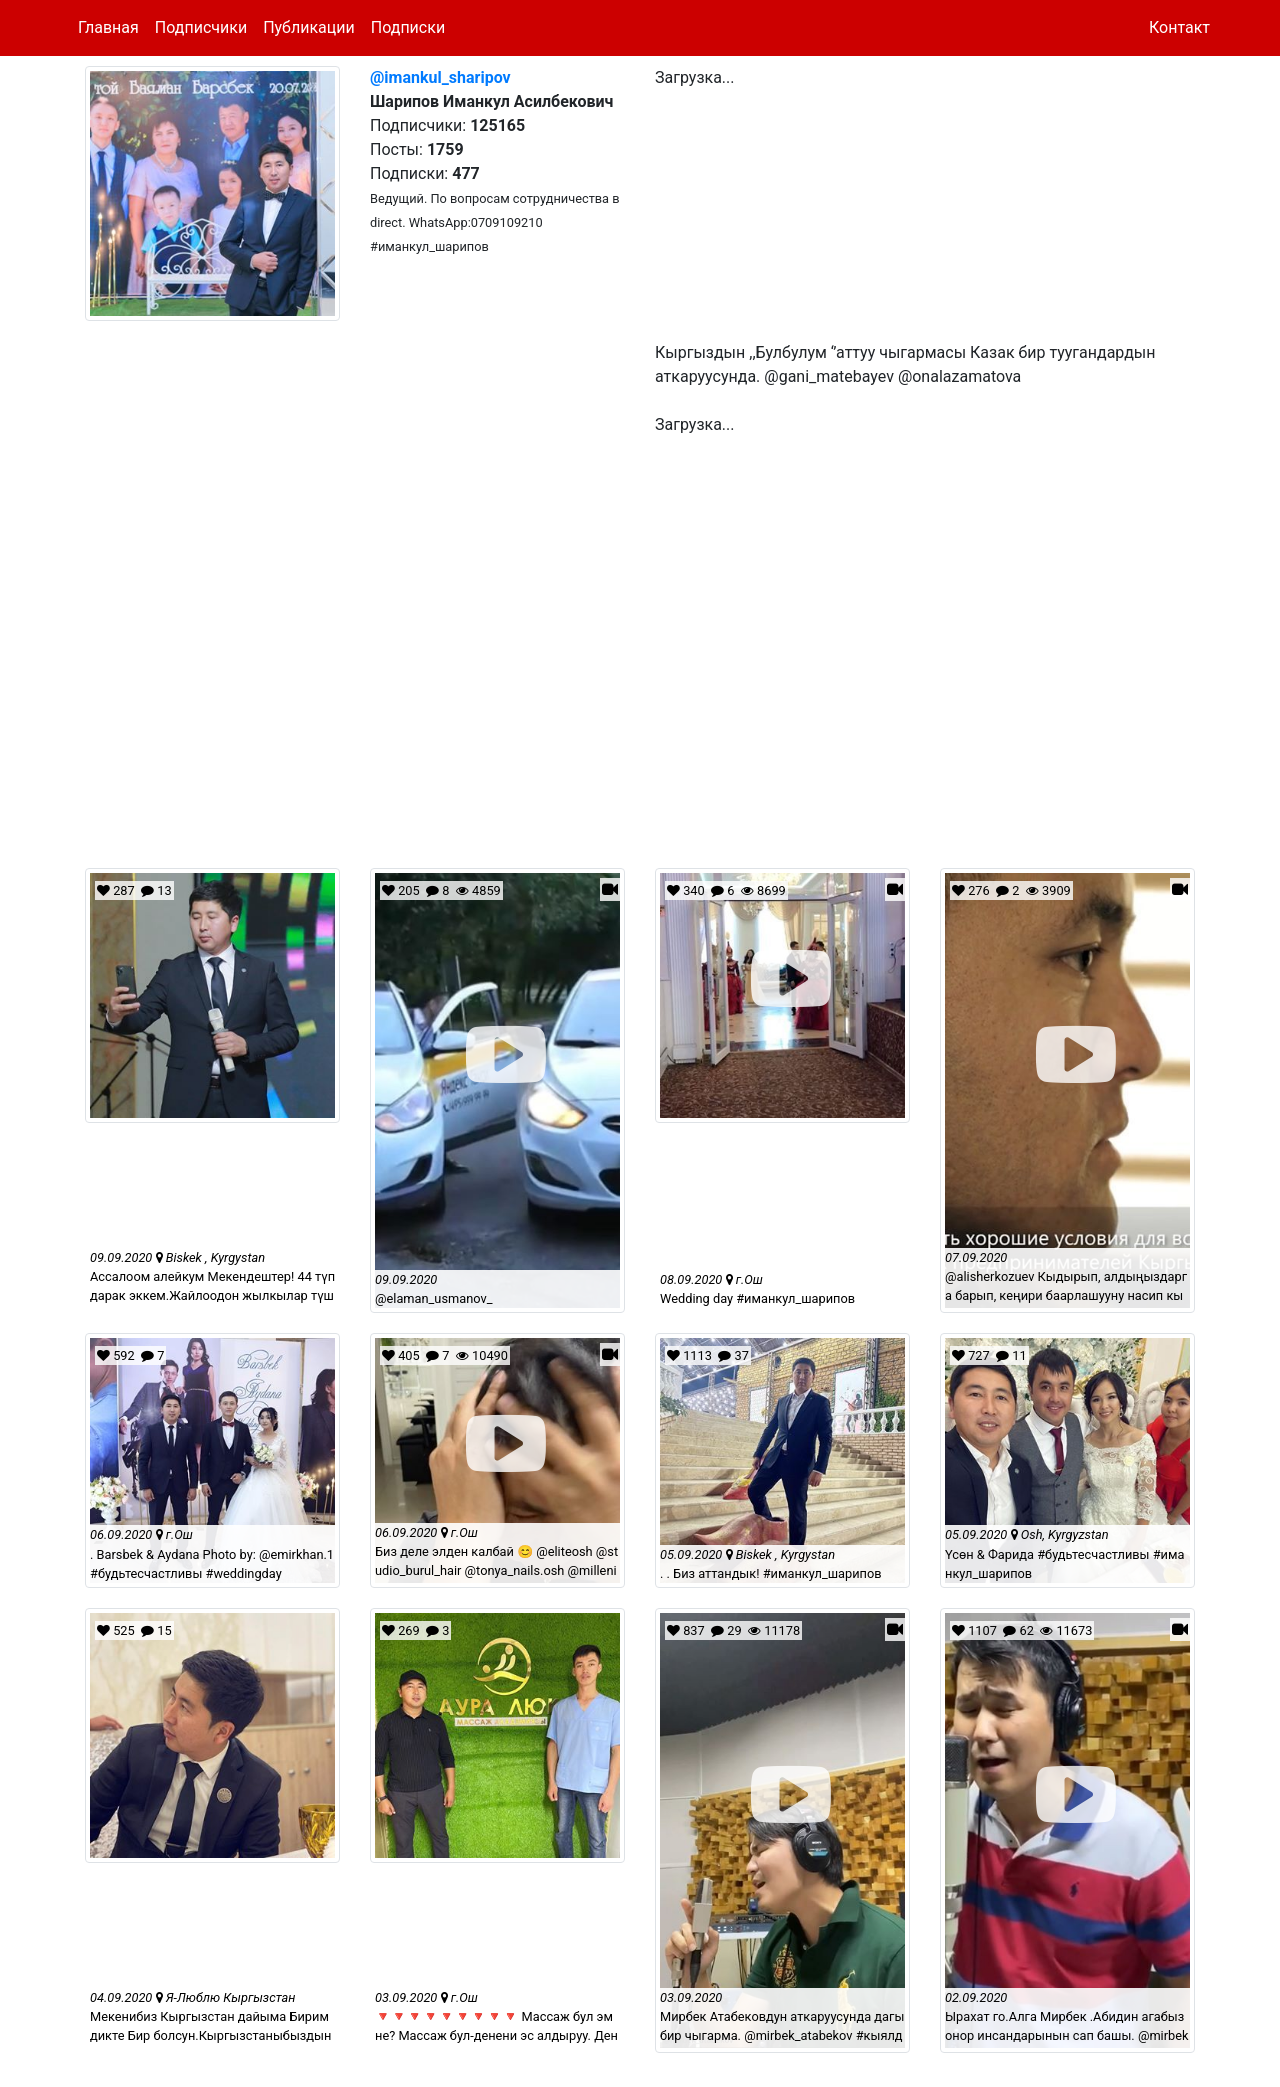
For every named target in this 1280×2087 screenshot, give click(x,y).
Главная (108, 27)
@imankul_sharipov (440, 77)
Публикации (309, 27)
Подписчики (201, 27)
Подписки (408, 27)
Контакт (1179, 27)
